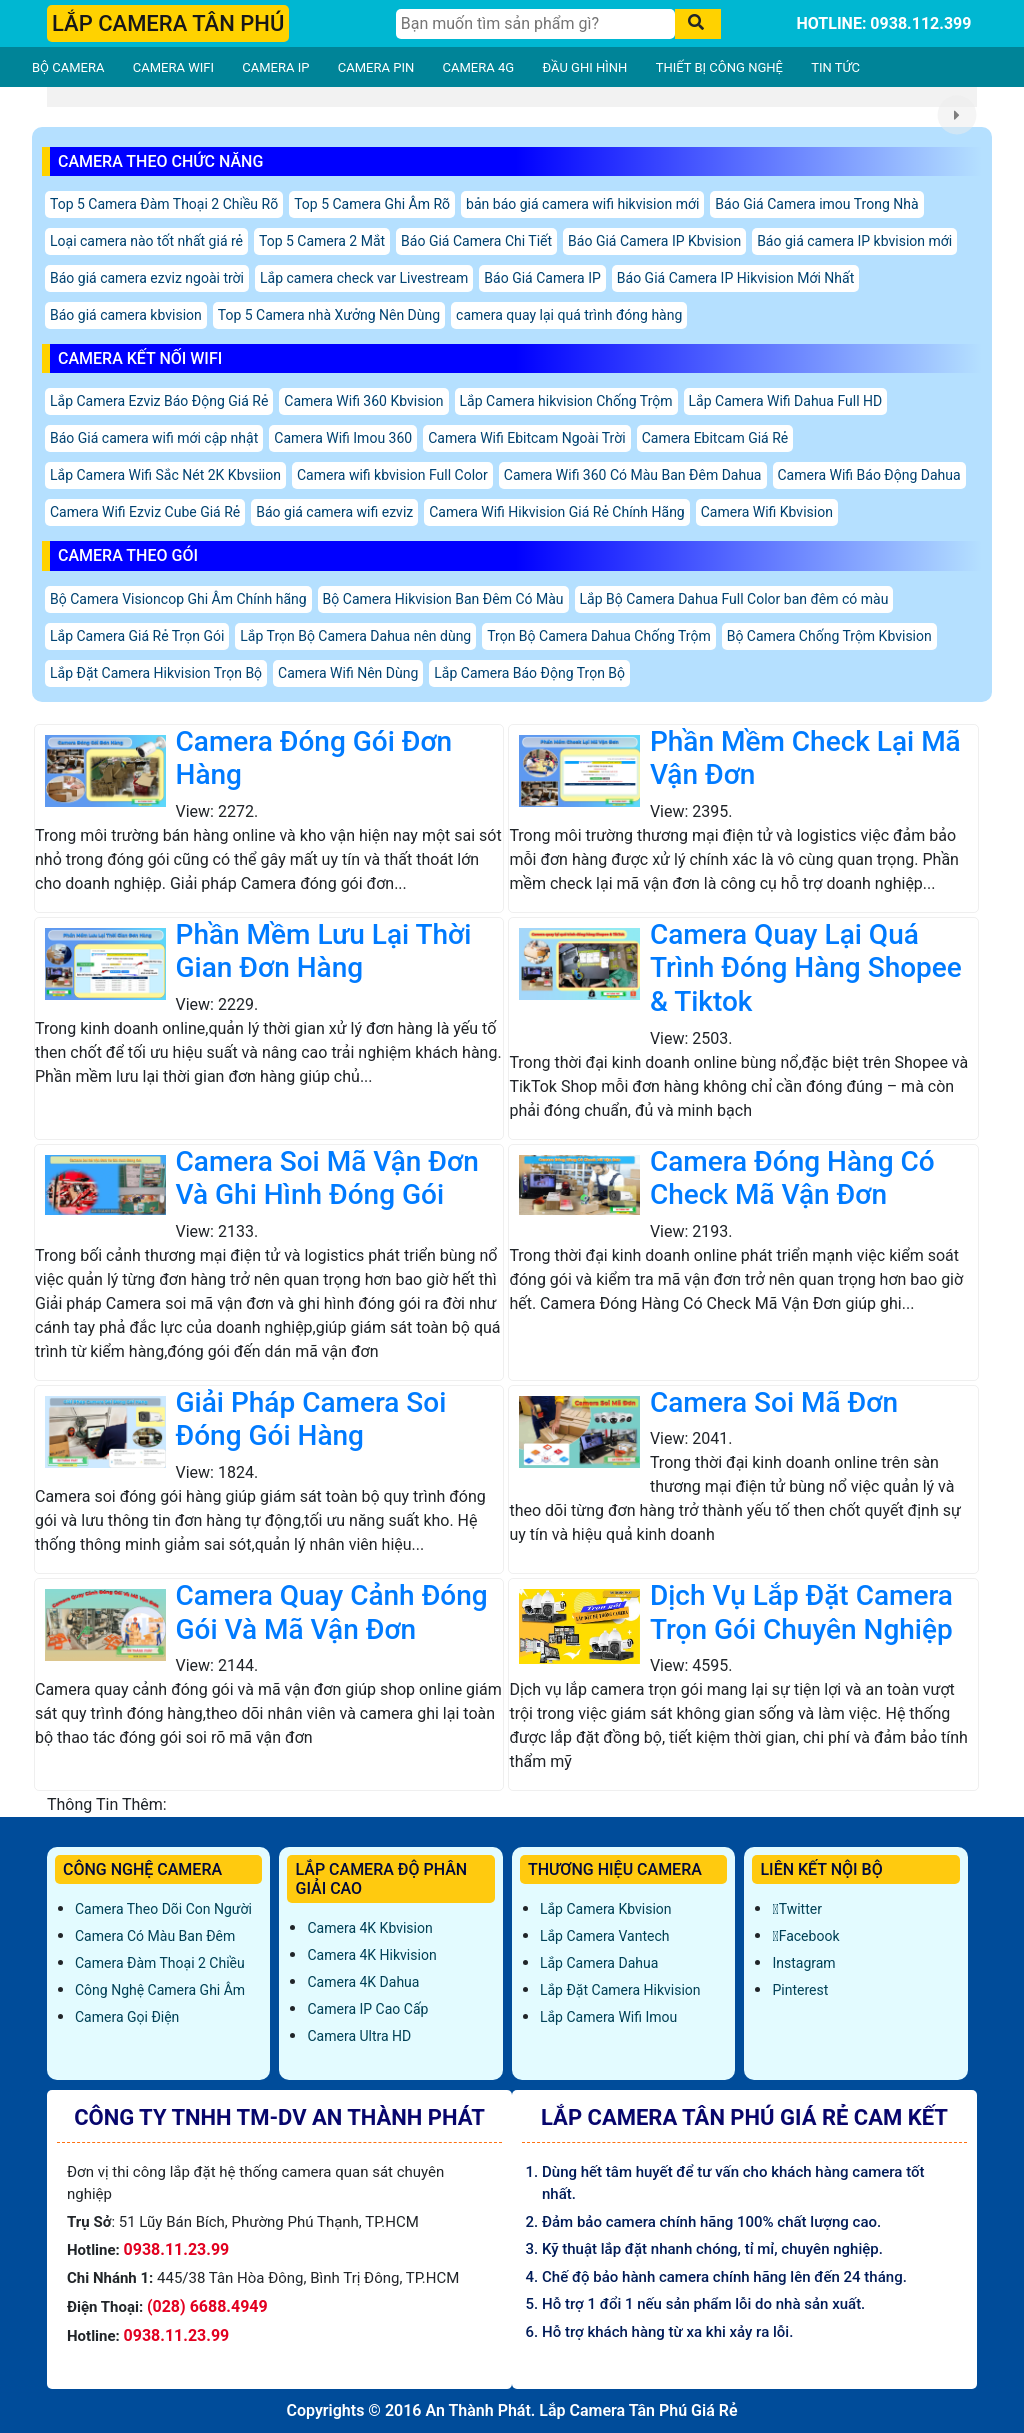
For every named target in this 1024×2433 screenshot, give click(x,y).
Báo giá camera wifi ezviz (334, 512)
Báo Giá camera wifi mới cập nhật (154, 438)
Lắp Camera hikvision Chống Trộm (566, 401)
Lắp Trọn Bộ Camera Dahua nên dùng (355, 636)
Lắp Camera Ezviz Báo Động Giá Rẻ (159, 401)
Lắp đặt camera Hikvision (620, 1990)
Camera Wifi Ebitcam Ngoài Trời (526, 438)
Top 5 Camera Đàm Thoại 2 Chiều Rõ (164, 204)
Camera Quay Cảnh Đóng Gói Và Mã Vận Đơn (332, 1612)
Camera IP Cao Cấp (367, 2009)
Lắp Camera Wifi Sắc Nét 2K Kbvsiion (165, 475)
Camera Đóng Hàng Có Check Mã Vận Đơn (792, 1178)
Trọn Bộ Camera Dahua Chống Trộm (598, 636)
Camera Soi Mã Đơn (774, 1402)
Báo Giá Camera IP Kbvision (654, 241)
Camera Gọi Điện (127, 2017)
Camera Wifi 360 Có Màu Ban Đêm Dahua (633, 475)
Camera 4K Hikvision (371, 1955)
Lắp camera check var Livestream (364, 278)
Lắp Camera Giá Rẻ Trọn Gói (137, 636)
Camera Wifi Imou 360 (343, 438)
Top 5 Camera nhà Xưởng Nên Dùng (329, 315)
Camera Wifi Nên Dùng (348, 673)
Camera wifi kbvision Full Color (392, 475)
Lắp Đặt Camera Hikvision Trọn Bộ (156, 673)
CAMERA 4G (479, 67)
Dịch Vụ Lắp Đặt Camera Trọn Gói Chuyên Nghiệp (801, 1612)
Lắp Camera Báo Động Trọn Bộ (529, 673)
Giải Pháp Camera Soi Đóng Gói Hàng (311, 1419)
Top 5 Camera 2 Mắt (322, 241)
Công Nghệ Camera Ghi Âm (160, 1990)
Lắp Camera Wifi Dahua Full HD (786, 401)
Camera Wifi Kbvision (767, 512)
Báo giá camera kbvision (126, 315)
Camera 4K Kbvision (369, 1928)
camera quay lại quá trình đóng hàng (569, 315)
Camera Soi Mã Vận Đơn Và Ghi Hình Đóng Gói (327, 1178)
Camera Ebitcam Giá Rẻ (715, 438)
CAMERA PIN (376, 67)
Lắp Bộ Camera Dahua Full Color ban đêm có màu (734, 599)
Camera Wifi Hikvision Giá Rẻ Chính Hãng (557, 512)
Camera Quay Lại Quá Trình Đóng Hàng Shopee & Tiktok (806, 968)
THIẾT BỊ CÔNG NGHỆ (719, 67)
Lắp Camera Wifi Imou (608, 2017)
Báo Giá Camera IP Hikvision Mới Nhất (735, 278)
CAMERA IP (275, 67)
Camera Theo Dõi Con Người (163, 1909)
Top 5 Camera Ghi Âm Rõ (372, 204)
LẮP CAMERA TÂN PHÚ (168, 23)
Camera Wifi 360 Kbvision (363, 401)
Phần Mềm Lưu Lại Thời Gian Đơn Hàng (324, 951)
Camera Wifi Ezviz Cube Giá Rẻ (145, 512)
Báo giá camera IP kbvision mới (854, 241)
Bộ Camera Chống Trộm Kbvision (829, 636)
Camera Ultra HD (359, 2036)
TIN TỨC (835, 67)
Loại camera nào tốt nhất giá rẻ (146, 241)
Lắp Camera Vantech (604, 1936)
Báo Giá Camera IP (542, 278)
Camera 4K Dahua (363, 1982)
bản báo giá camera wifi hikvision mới (582, 204)
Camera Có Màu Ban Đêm (155, 1936)
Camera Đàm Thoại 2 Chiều (160, 1963)
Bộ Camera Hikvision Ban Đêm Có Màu (443, 599)
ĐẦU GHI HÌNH (584, 67)
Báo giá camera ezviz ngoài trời (147, 278)
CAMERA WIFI (173, 67)
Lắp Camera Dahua (599, 1963)
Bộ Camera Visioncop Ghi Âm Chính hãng (178, 599)
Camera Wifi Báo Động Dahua (869, 475)
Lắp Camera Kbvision (606, 1909)
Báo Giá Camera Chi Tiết (476, 241)
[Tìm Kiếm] (535, 24)
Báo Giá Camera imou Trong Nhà (816, 204)
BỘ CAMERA (68, 67)
